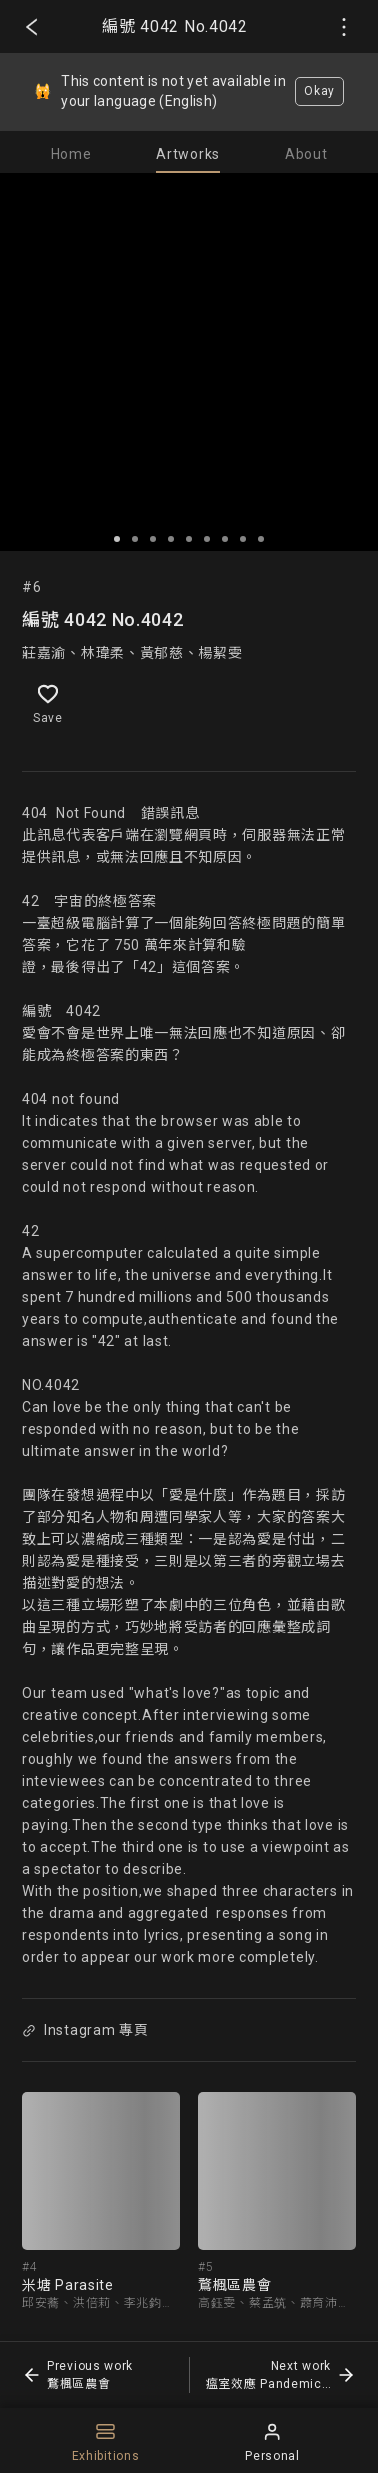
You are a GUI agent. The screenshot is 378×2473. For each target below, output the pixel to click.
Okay (319, 91)
